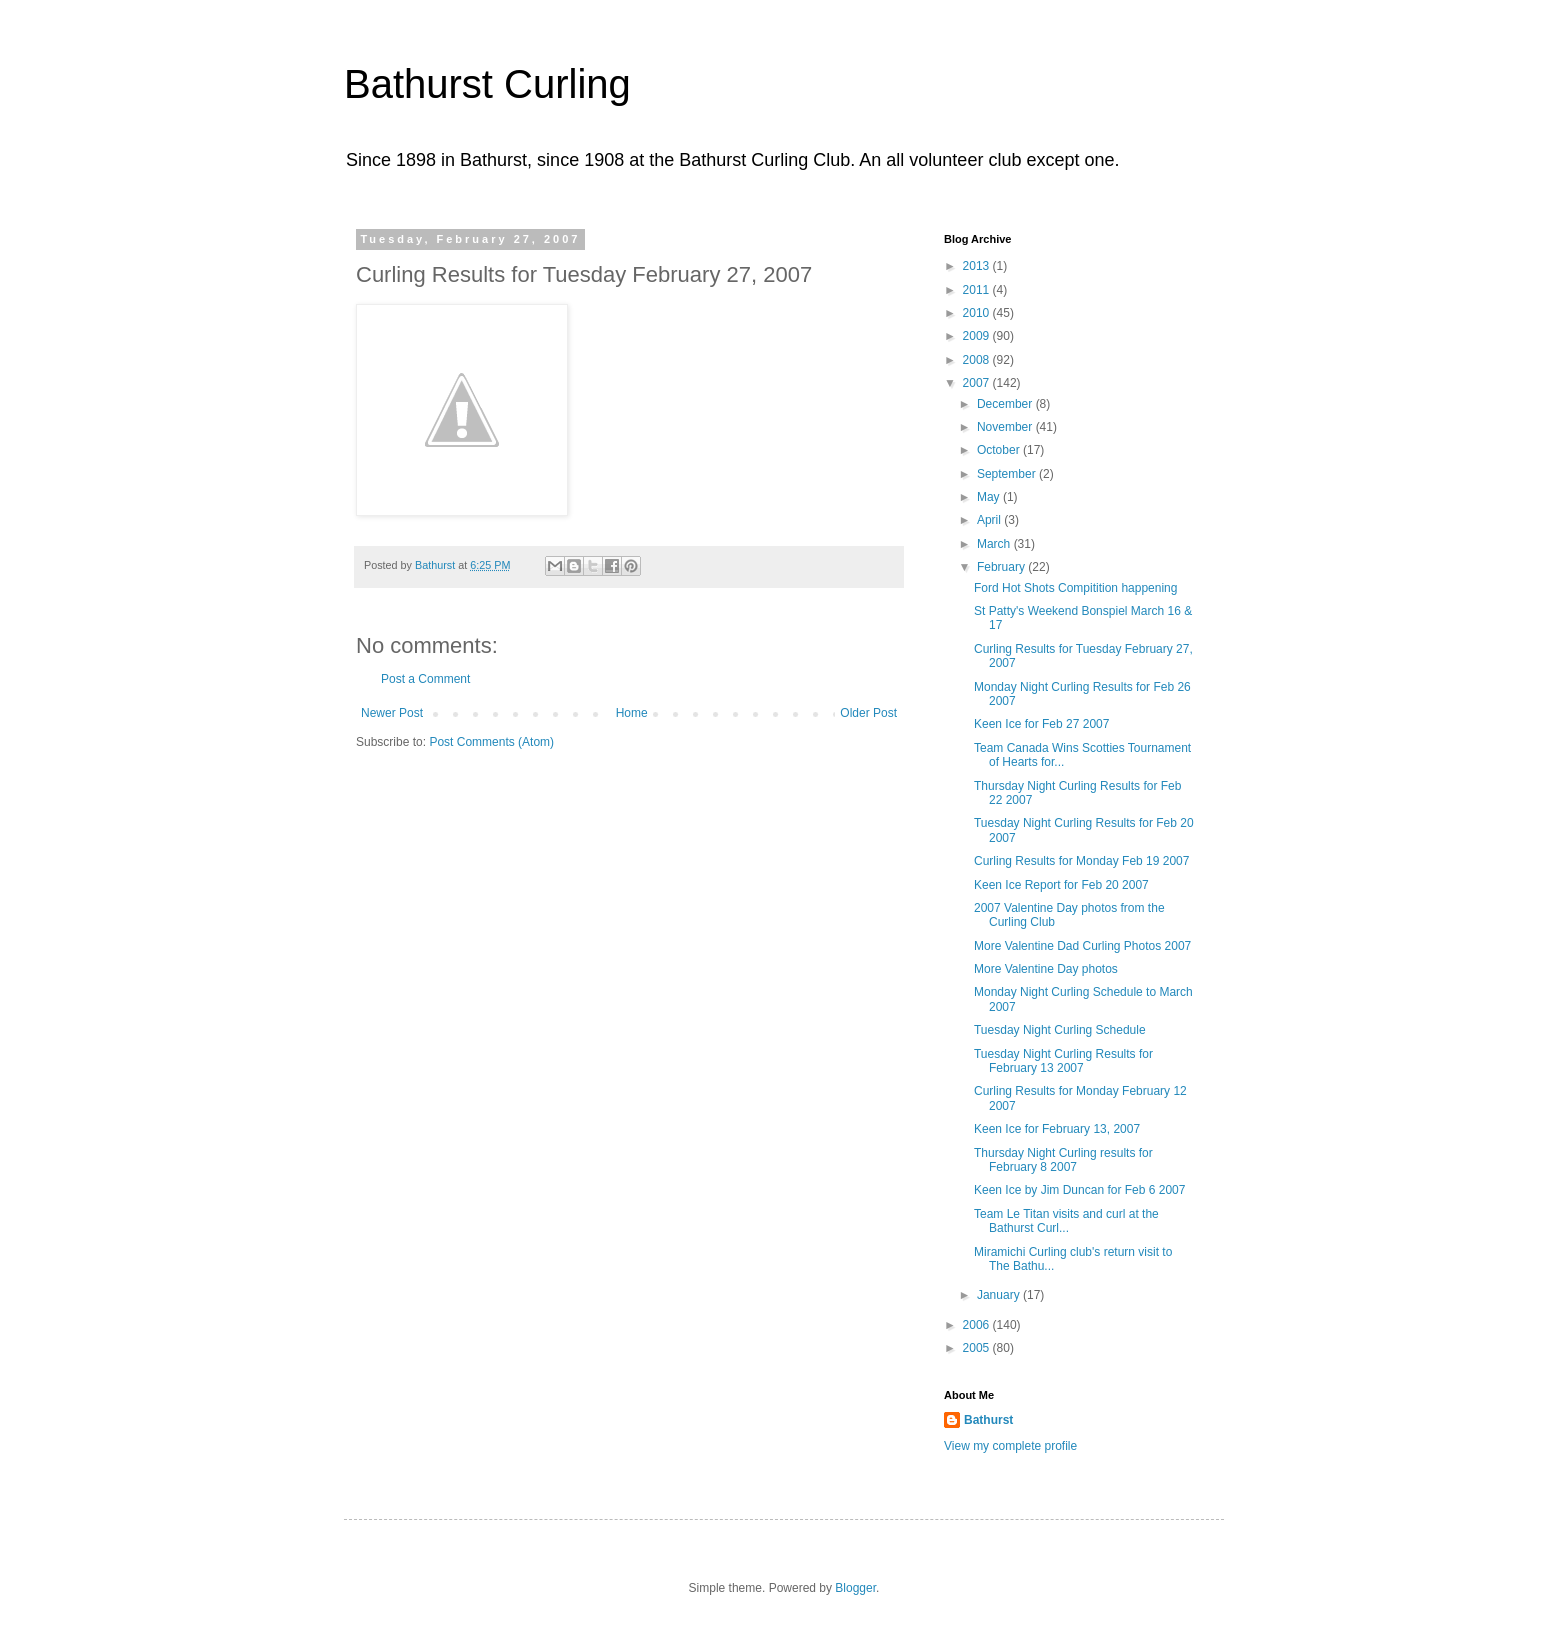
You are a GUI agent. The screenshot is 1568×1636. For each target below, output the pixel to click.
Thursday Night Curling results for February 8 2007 (1063, 1160)
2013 (978, 266)
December (1006, 404)
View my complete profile (1010, 1446)
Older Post (868, 713)
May (990, 497)
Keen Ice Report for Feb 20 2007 (1061, 885)
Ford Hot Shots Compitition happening (1075, 588)
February (1002, 567)
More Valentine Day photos (1046, 969)
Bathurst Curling (487, 84)
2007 (978, 383)
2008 (978, 360)
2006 (978, 1325)
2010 (978, 313)
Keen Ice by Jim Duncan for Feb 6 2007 (1079, 1190)
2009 (978, 336)
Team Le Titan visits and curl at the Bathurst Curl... (1066, 1221)
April (990, 520)
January (1000, 1295)
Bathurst (988, 1420)
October (1000, 450)
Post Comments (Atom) (491, 742)
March (995, 544)
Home (632, 713)
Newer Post (392, 713)
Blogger (855, 1588)
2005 (978, 1348)
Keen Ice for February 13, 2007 (1057, 1129)
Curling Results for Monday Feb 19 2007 (1081, 861)
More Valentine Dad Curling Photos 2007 (1082, 946)
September (1008, 474)
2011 (978, 290)
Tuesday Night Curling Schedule (1060, 1030)
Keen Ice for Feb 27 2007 (1041, 724)
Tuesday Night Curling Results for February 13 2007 (1063, 1061)
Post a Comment (425, 679)
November (1006, 427)
